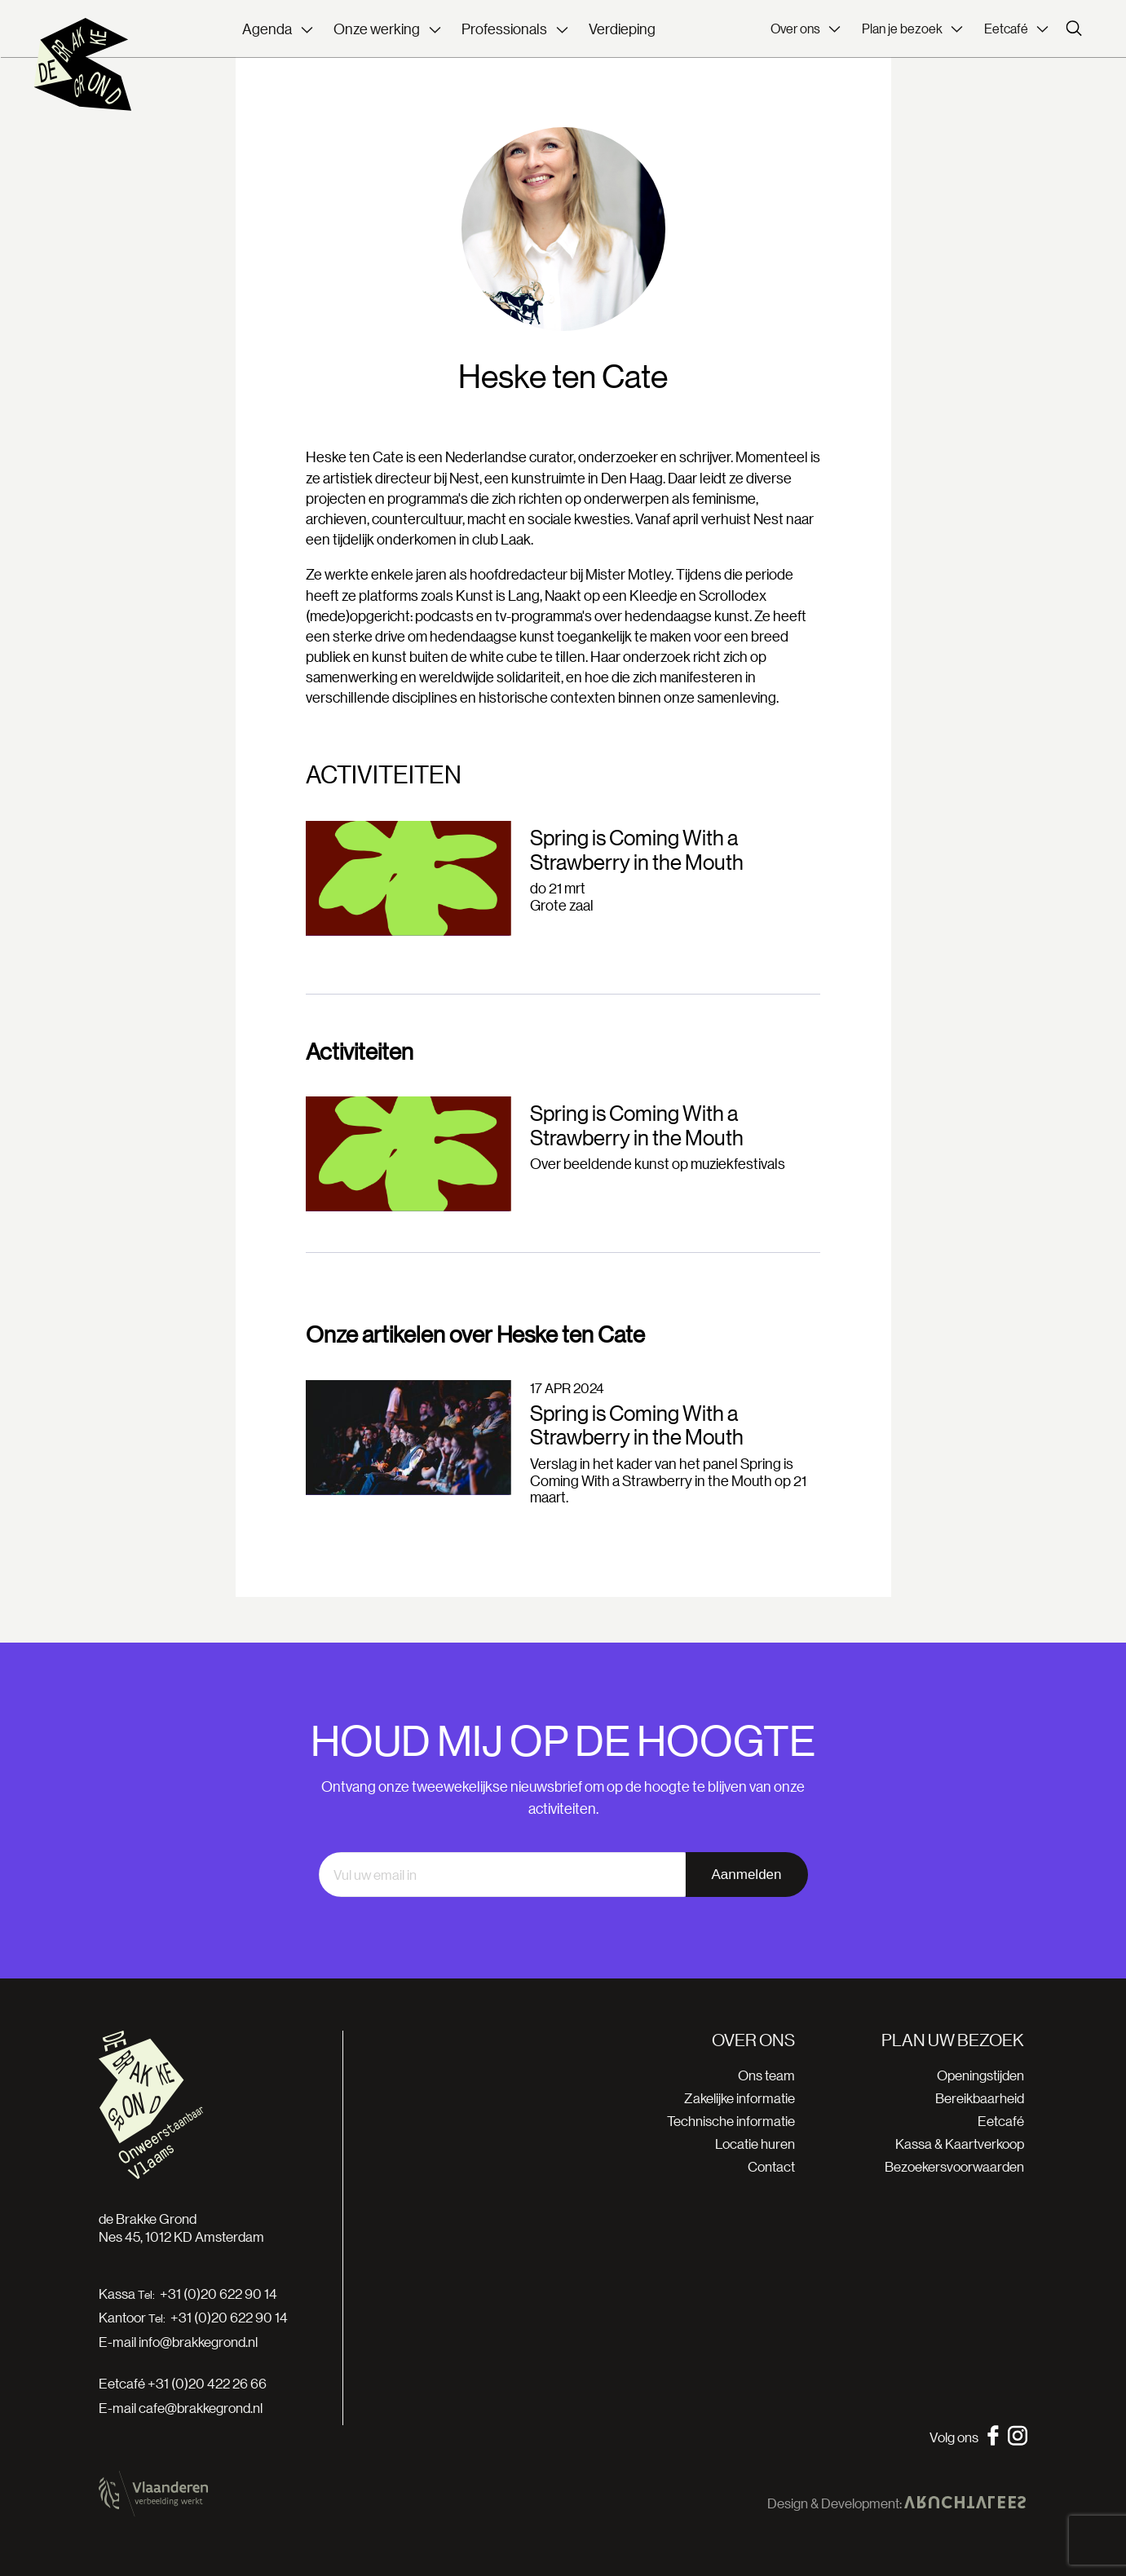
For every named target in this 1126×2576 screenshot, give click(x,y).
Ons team (766, 2075)
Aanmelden (746, 1874)
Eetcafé (1001, 2120)
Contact (771, 2166)
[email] (502, 1875)
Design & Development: (896, 2503)
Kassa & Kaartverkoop (959, 2143)
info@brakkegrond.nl (198, 2341)
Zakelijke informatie (739, 2097)
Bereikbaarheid (979, 2097)
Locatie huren (755, 2143)
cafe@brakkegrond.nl (201, 2407)
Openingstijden (980, 2075)
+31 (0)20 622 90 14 (218, 2294)
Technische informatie (731, 2120)
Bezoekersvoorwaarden (954, 2166)
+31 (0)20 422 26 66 (207, 2383)
